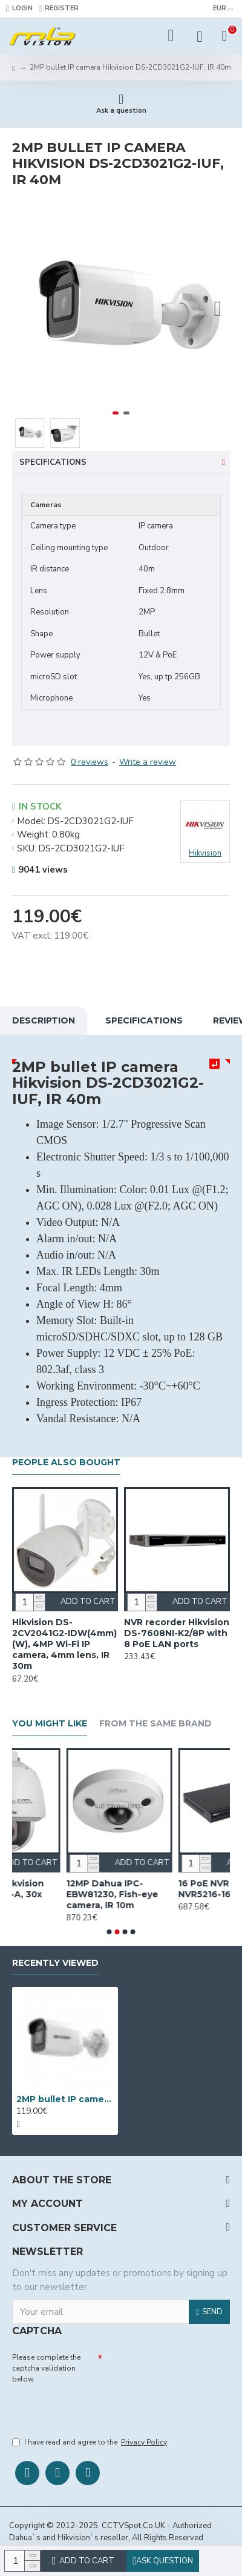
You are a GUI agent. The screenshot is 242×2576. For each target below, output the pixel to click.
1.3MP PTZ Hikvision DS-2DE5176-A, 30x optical (52, 1894)
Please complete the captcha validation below (46, 2368)
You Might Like (49, 1724)
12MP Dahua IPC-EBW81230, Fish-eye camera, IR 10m (165, 1894)
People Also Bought (66, 1462)
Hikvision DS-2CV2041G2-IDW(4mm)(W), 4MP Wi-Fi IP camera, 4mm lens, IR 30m (64, 1644)
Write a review (147, 762)
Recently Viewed (55, 1963)
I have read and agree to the (90, 2442)
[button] (218, 309)
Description (43, 1020)
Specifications (53, 462)
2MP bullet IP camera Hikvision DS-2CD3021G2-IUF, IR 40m (65, 2099)
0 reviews (89, 762)
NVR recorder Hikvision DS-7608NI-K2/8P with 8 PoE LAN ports (176, 1633)
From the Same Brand (155, 1724)
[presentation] (97, 2407)
